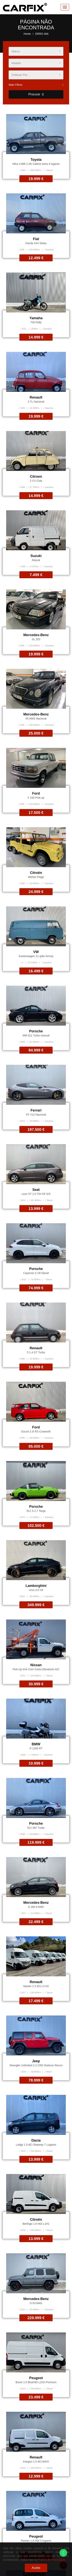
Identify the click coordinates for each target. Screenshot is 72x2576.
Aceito (36, 2567)
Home (27, 33)
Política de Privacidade (51, 2559)
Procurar (36, 94)
